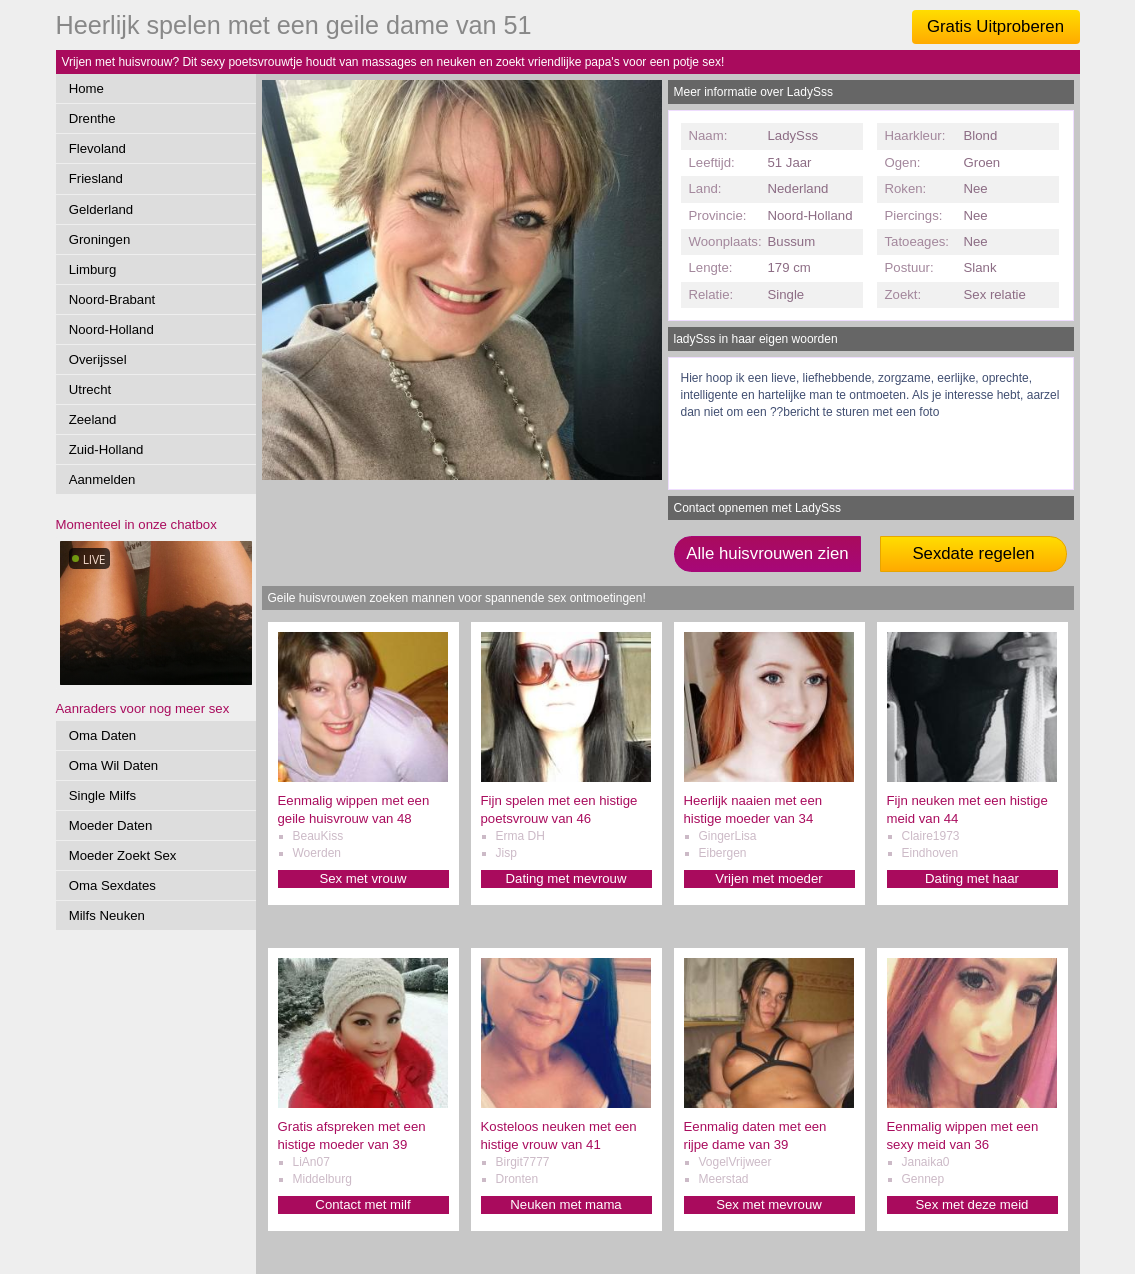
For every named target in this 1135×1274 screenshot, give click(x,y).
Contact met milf (362, 1204)
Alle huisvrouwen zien (767, 553)
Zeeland (93, 419)
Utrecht (90, 389)
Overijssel (98, 359)
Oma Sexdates (112, 885)
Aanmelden (102, 479)
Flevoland (97, 148)
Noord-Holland (111, 329)
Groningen (100, 239)
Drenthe (92, 118)
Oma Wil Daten (113, 765)
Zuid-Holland (106, 449)
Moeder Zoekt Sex (123, 855)
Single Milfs (102, 795)
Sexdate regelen (973, 553)
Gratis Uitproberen (995, 26)
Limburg (93, 269)
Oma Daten (102, 735)
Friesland (96, 178)
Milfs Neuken (107, 915)
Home (86, 88)
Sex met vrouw (362, 878)
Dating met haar (972, 878)
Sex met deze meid (972, 1204)
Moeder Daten (111, 825)
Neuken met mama (565, 1204)
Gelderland (101, 209)
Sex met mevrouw (769, 1204)
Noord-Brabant (112, 299)
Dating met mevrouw (566, 878)
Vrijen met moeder (768, 878)
